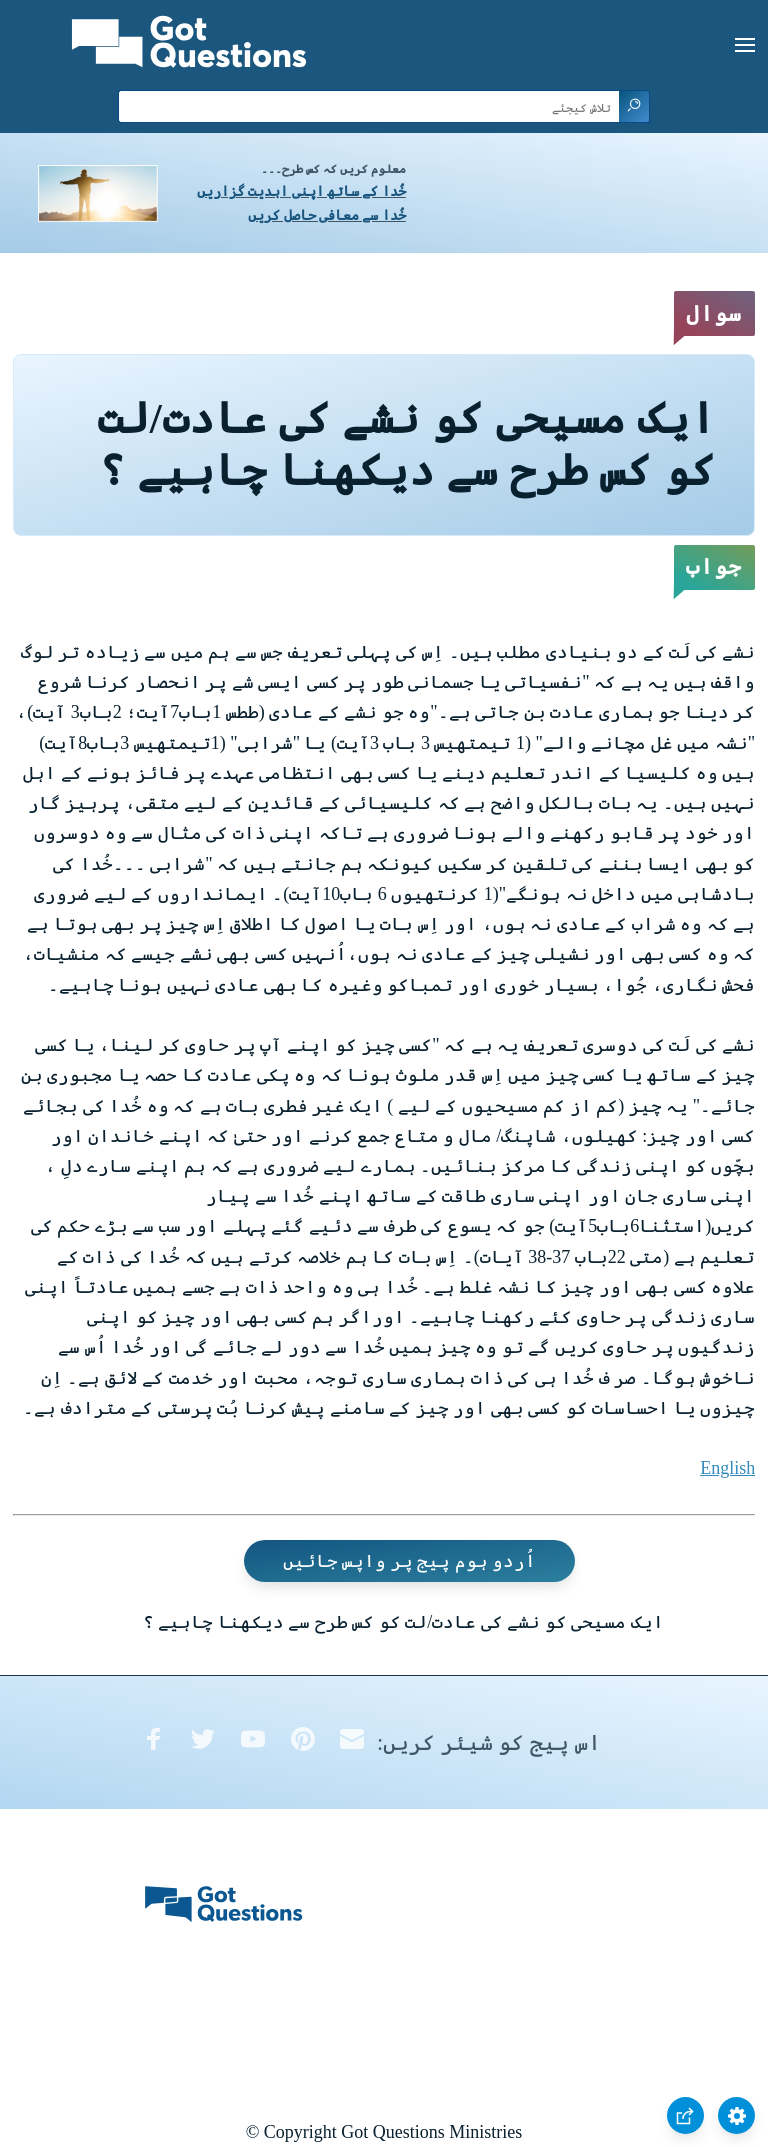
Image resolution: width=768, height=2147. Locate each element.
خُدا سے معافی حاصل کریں (327, 215)
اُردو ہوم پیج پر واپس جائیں (410, 1561)
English (727, 1468)
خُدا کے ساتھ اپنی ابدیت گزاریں (301, 191)
